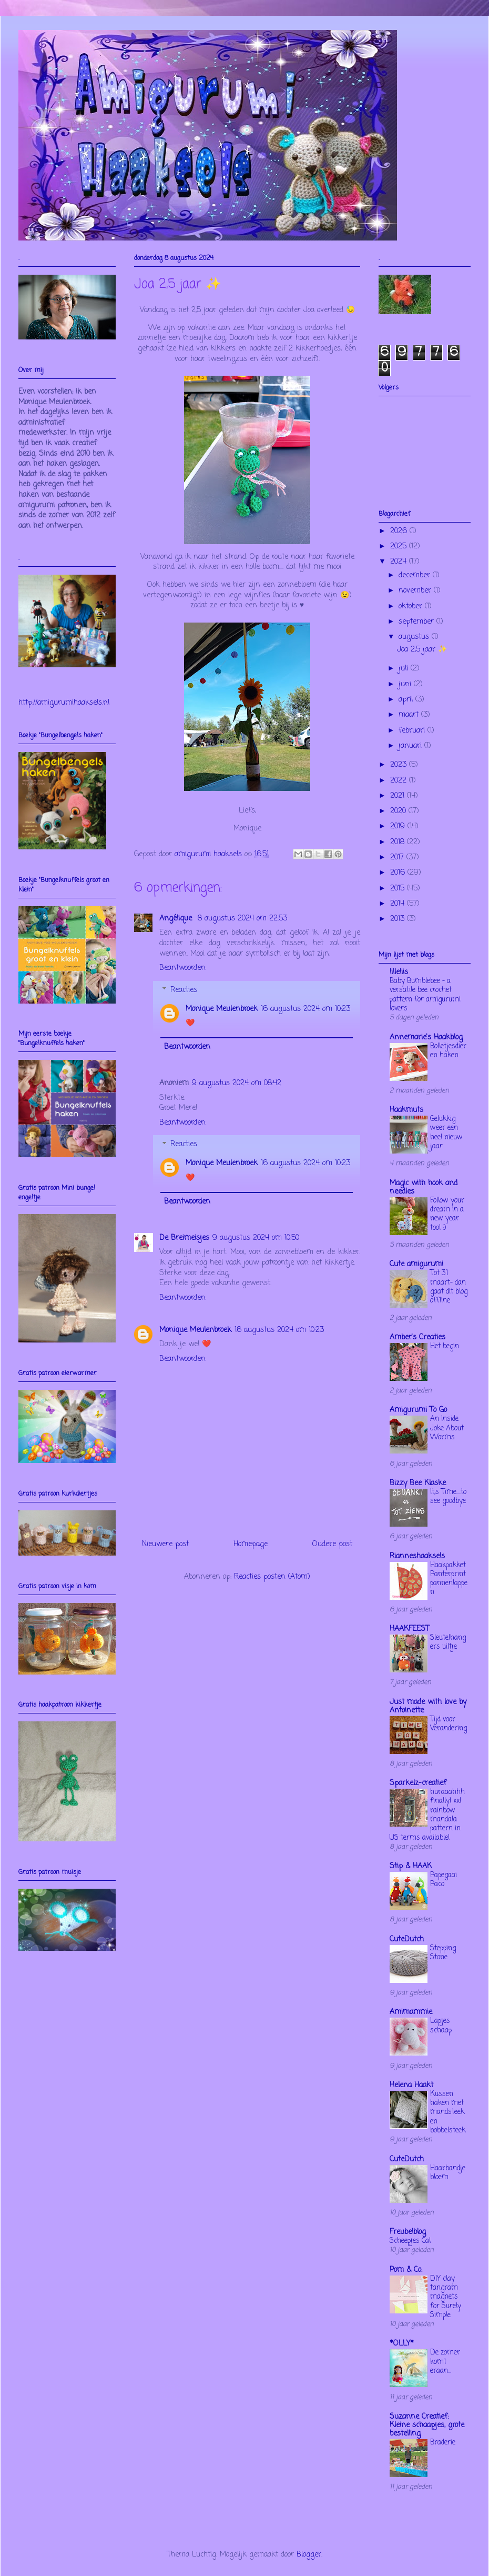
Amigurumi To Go (418, 1410)
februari (413, 730)
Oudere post (332, 1544)
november (416, 590)
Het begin (444, 1346)
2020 (399, 811)
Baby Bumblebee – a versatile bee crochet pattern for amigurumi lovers (425, 995)
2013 (398, 919)
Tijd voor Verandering (448, 1723)
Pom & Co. (406, 2270)
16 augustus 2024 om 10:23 (305, 1009)
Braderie (442, 2442)
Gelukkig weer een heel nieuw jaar (446, 1132)
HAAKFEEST (409, 1629)
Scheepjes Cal (410, 2241)
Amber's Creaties (417, 1337)
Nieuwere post (165, 1544)
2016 (398, 872)
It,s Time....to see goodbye (448, 1496)
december (416, 575)
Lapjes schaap (441, 2025)
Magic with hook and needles (423, 1187)
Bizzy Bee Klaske (418, 1483)
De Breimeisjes (184, 1238)
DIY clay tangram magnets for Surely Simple (445, 2296)
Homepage (250, 1544)
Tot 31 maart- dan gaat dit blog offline (448, 1287)
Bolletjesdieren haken (448, 1050)
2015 (398, 888)
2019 (398, 826)
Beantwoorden (182, 968)
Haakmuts (406, 1110)
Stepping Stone (443, 1952)
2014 (398, 903)
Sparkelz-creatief (418, 1783)
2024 (399, 561)
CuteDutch (407, 1939)
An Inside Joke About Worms (447, 1428)
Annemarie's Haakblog (426, 1037)
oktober (412, 606)
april (407, 699)
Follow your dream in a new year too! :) (447, 1214)
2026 (400, 531)
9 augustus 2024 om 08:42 (236, 1083)
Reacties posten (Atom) (272, 1576)
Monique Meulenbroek (222, 1009)
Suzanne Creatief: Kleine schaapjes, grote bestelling (427, 2425)
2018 (398, 842)
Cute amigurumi (416, 1264)
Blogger (309, 2554)
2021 (398, 795)
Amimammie (411, 2012)
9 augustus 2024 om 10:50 (255, 1238)
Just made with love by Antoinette (428, 1706)
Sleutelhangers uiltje (448, 1642)
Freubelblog (408, 2232)
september (417, 621)
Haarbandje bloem (447, 2172)
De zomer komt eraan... (445, 2361)
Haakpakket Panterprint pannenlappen (448, 1579)
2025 (399, 546)
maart (410, 714)
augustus (415, 637)
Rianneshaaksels (417, 1556)
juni (406, 684)
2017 (398, 857)
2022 (399, 780)
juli (405, 668)
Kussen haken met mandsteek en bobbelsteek (447, 2112)
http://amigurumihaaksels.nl (63, 702)
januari (411, 745)
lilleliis (399, 972)
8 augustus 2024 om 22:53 (242, 918)
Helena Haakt (411, 2085)
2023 (399, 764)
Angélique (177, 918)
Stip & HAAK (411, 1866)
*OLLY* (402, 2343)
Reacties (183, 990)
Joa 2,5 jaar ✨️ (422, 649)
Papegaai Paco (443, 1879)
